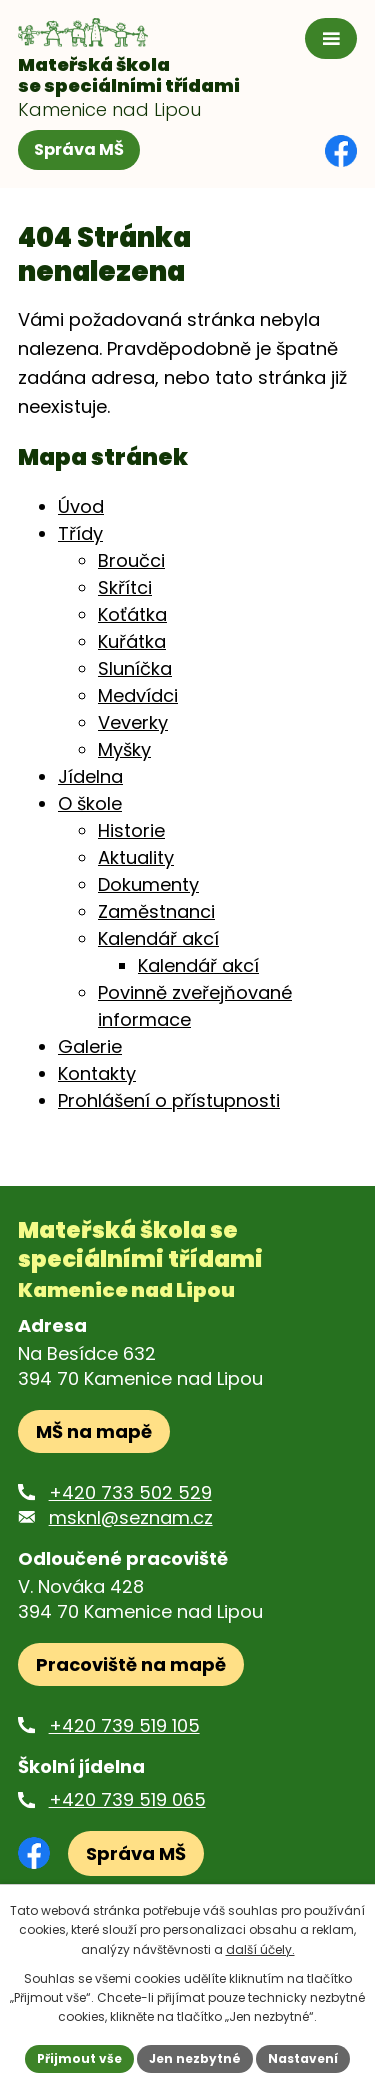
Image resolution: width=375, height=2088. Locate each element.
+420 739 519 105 (124, 1725)
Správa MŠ (79, 149)
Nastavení (303, 2058)
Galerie (90, 1046)
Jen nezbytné (195, 2058)
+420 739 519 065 (127, 1799)
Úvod (81, 506)
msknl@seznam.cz (131, 1517)
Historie (131, 830)
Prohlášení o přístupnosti (169, 1100)
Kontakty (97, 1073)
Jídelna (90, 776)
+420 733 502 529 (130, 1492)
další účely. (260, 1949)
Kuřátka (132, 641)
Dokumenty (148, 884)
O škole (90, 803)
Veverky (133, 722)
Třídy (80, 533)
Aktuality (136, 857)
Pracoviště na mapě (131, 1664)
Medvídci (138, 695)
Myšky (124, 749)
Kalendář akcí (158, 938)
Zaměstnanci (156, 911)
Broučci (131, 560)
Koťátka (132, 614)
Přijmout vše (79, 2058)
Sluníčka (135, 668)
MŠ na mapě (94, 1431)
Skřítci (125, 587)
